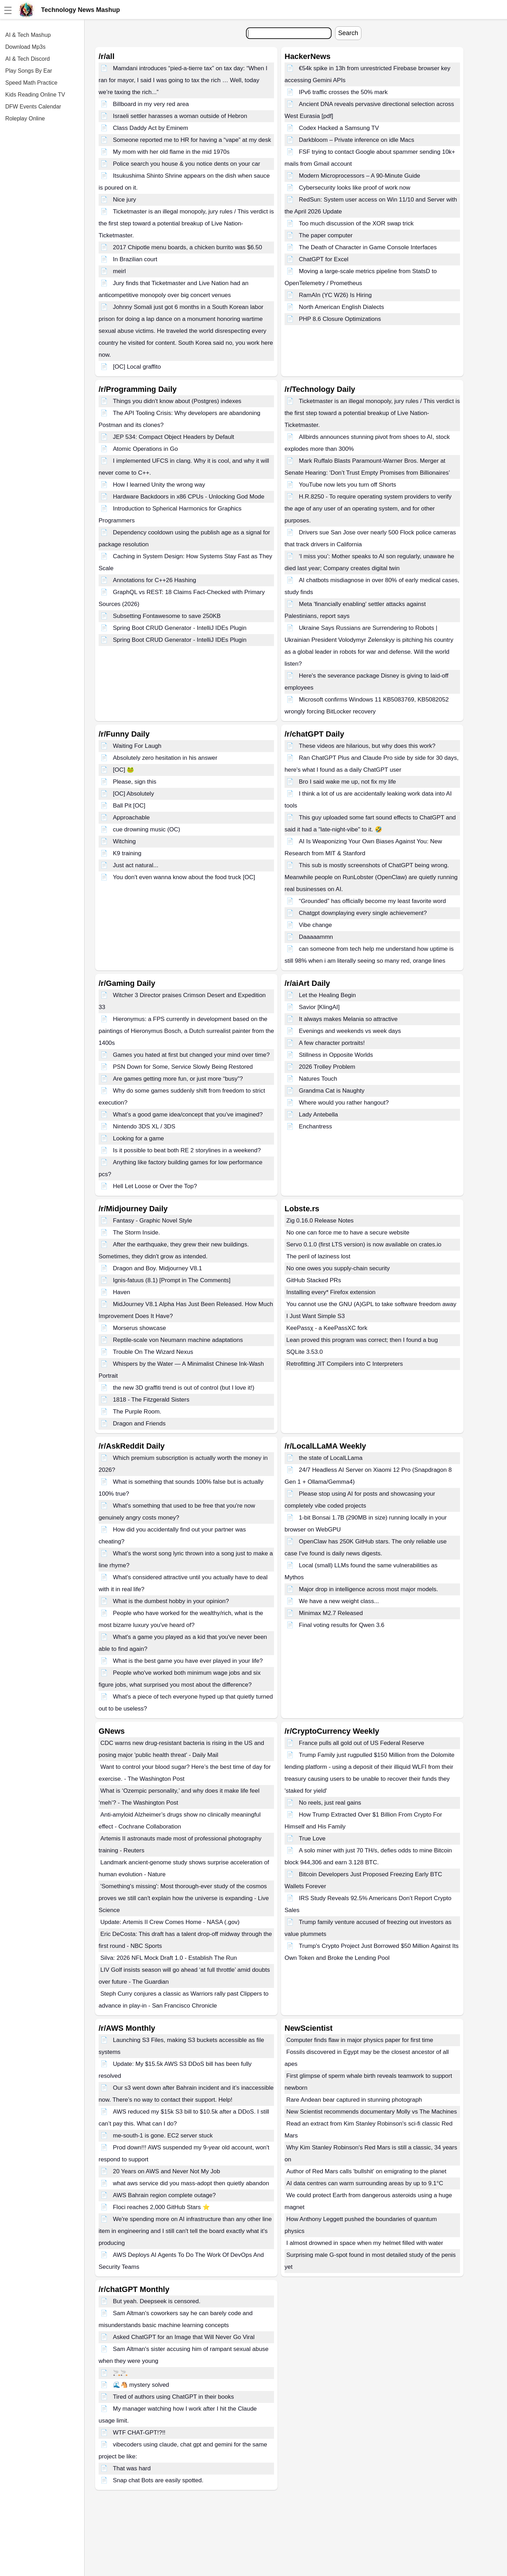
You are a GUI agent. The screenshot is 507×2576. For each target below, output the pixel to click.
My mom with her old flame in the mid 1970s (171, 152)
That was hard (132, 2468)
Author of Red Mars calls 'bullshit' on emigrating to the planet (366, 2171)
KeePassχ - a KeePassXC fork (326, 1328)
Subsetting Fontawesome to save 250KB (167, 616)
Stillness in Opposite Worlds (336, 1055)
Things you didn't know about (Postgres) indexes (177, 401)
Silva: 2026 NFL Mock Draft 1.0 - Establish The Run (168, 1958)
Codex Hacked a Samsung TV (339, 128)
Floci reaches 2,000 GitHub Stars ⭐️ (161, 2207)
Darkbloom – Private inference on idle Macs (356, 140)
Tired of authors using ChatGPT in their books (173, 2396)
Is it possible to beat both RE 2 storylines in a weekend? (187, 1150)
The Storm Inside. (136, 1232)
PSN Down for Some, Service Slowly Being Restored (183, 1066)
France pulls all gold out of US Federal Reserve (361, 1743)
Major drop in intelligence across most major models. (368, 1589)
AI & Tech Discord (27, 59)
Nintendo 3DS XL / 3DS (144, 1126)
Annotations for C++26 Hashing (154, 580)
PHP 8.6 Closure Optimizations (340, 319)
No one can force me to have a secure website (347, 1232)
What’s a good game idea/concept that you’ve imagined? (188, 1114)
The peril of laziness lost (318, 1256)
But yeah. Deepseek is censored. (156, 2301)
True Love (312, 1838)
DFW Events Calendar (33, 107)
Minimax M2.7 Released (331, 1613)
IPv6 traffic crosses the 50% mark (343, 92)
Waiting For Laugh (137, 746)
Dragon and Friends (139, 1423)
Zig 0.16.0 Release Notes (320, 1220)
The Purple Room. (137, 1411)
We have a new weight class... (339, 1601)
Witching (124, 841)
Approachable (131, 817)
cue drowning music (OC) (146, 829)
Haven (121, 1292)
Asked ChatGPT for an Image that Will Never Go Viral (184, 2337)
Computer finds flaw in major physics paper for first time (359, 2040)
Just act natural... (135, 865)
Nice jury (124, 199)
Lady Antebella (318, 1114)
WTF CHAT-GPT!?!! (139, 2432)
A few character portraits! (332, 1043)
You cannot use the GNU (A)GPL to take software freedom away (371, 1304)
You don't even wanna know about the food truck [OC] (184, 877)
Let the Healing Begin (327, 995)
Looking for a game (138, 1138)
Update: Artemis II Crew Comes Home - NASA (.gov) (170, 1922)
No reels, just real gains (330, 1802)
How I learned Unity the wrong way (159, 484)
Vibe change (315, 925)
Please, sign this (134, 781)
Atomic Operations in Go (145, 449)
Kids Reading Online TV (35, 95)
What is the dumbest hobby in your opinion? (171, 1601)
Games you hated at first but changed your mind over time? (191, 1055)
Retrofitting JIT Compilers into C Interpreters (344, 1364)
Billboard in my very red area (151, 104)
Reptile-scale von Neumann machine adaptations (178, 1340)
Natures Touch (318, 1078)
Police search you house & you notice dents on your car (186, 163)
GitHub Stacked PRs (313, 1280)
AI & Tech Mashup (28, 35)
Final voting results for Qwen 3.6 (342, 1625)
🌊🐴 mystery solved (141, 2384)
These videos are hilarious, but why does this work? (367, 746)
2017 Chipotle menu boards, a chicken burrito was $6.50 (187, 247)
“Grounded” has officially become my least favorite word (372, 901)
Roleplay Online (25, 118)
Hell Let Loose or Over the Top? (155, 1186)
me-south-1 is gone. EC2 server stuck (163, 2135)
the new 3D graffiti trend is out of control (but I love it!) (183, 1387)
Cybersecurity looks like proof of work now (354, 187)
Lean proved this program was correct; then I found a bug (362, 1340)
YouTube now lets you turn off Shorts (347, 484)
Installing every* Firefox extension (330, 1292)
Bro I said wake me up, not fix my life (347, 781)
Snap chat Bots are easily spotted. (158, 2480)
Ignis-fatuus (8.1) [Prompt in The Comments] (172, 1280)
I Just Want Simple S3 (315, 1316)
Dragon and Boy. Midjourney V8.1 (157, 1268)
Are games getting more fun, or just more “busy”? (178, 1078)
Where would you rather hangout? (344, 1102)
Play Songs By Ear (28, 71)
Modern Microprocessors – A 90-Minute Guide (359, 175)
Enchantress (315, 1126)
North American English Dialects (341, 307)
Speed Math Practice (31, 83)
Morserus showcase (139, 1328)
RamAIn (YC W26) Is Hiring (335, 295)
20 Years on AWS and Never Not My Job (166, 2171)
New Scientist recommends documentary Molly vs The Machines (371, 2111)
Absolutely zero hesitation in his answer (165, 758)
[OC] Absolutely (133, 793)
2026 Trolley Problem (327, 1066)
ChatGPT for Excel (323, 259)
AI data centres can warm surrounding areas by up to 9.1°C (364, 2183)
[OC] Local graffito (137, 366)
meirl (119, 271)
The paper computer (326, 235)
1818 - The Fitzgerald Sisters (151, 1399)
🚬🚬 (120, 2373)
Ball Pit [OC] (129, 805)
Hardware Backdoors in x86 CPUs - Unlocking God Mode (189, 496)
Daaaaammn (316, 937)
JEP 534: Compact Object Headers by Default (173, 437)
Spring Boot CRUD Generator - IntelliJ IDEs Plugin (180, 628)
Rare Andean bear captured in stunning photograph (354, 2099)
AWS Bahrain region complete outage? (164, 2195)
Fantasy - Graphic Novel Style (152, 1220)
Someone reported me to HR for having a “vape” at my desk (192, 140)
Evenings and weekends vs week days (350, 1031)
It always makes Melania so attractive (348, 1019)
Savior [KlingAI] (319, 1007)
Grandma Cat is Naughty (332, 1090)
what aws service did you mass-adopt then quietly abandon (191, 2183)
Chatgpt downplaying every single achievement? (363, 913)
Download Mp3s (25, 47)
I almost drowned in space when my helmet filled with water (364, 2243)
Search (348, 33)
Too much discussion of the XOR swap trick (356, 223)
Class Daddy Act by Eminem (150, 128)
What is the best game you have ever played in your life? (188, 1661)
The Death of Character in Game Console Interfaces (368, 247)
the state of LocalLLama (330, 1458)
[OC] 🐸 (123, 769)
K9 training (127, 853)
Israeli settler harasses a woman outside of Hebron (180, 116)
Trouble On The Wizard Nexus (153, 1352)
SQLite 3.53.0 (304, 1352)
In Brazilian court (135, 259)
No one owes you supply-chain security (338, 1268)
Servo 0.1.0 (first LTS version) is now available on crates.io (363, 1244)
